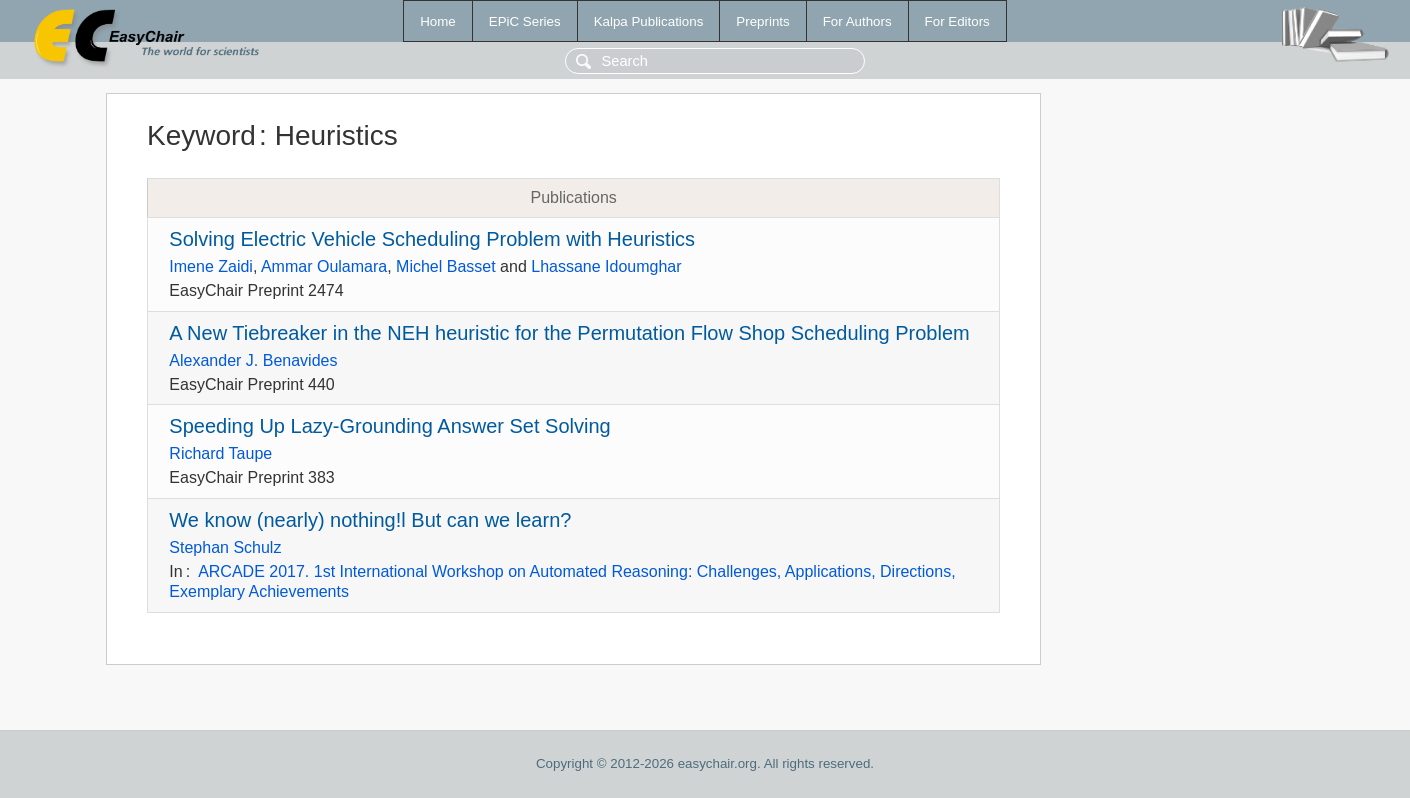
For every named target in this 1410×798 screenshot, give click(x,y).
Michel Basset (446, 266)
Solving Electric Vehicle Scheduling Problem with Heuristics (432, 239)
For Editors (957, 21)
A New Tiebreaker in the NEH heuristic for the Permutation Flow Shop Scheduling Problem (569, 333)
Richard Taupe (220, 453)
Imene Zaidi (211, 266)
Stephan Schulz (225, 547)
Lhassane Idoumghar (606, 266)
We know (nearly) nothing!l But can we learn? (370, 520)
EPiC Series (525, 21)
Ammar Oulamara (324, 266)
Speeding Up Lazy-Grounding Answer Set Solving (389, 426)
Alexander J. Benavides (253, 360)
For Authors (857, 21)
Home (438, 21)
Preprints (762, 21)
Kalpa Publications (649, 21)
